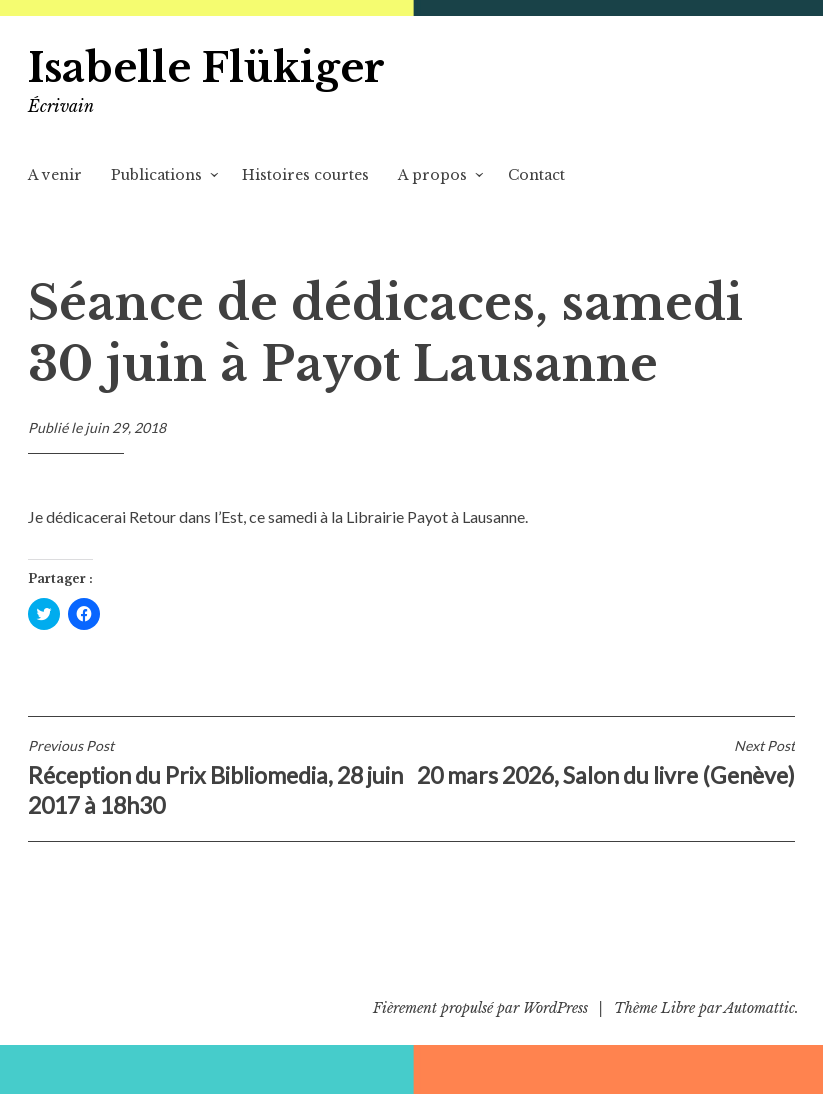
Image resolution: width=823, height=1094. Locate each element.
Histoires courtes (305, 175)
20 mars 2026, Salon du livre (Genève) (604, 763)
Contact (536, 175)
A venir (55, 175)
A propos (432, 175)
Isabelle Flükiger (206, 68)
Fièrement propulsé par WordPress (480, 1008)
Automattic (759, 1008)
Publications (156, 175)
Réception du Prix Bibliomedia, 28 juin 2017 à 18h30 (220, 778)
